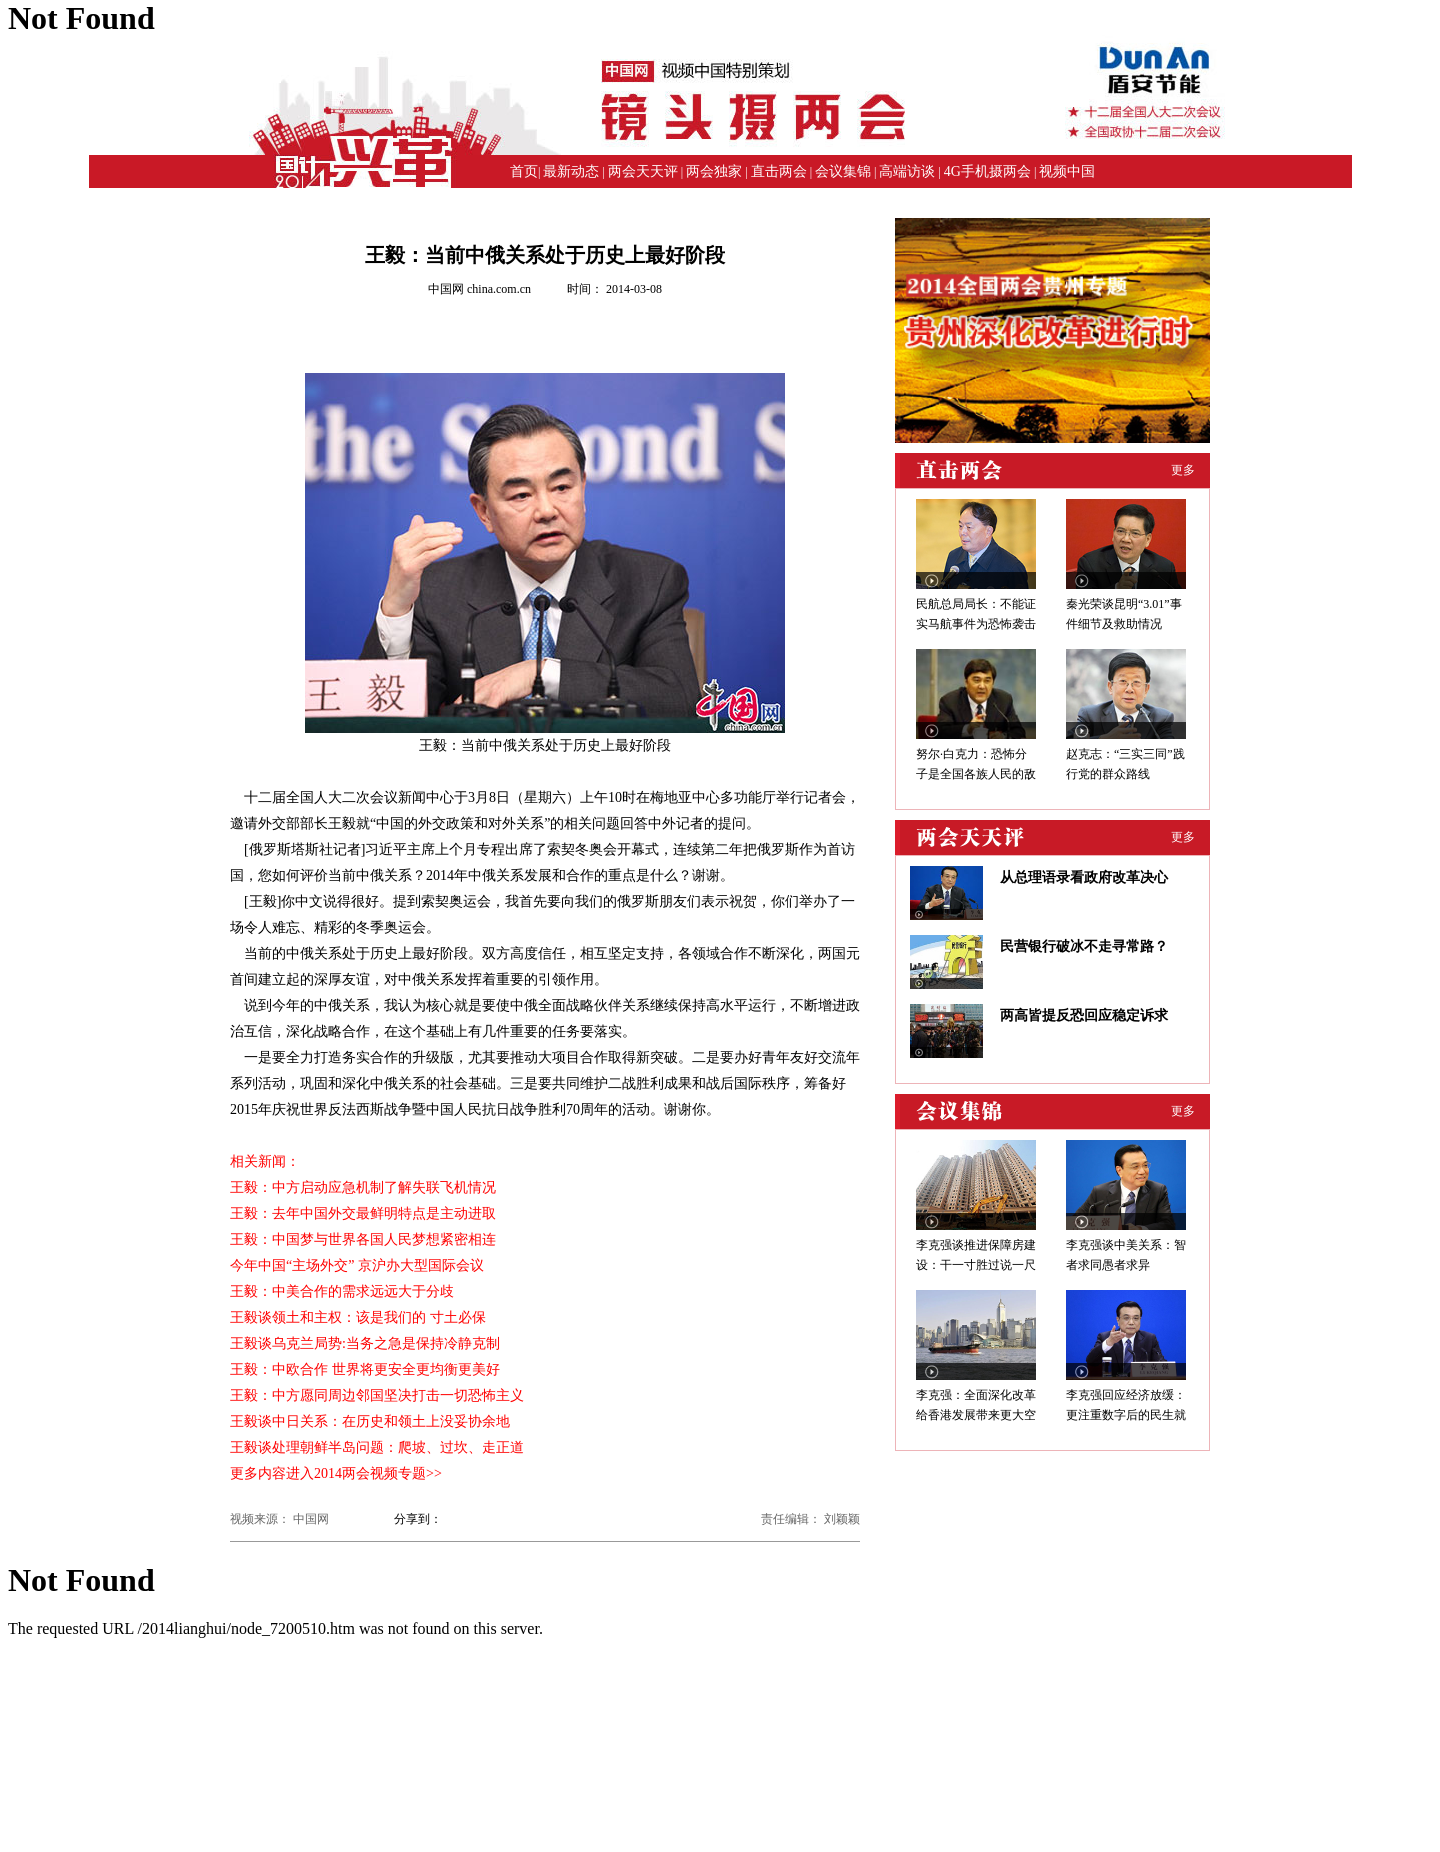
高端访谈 (907, 171)
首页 (524, 171)
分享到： (418, 1519)
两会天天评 (643, 171)
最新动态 (571, 171)
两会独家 (714, 171)
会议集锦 (843, 171)
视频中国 (1067, 171)
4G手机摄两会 (987, 171)
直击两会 (779, 171)
